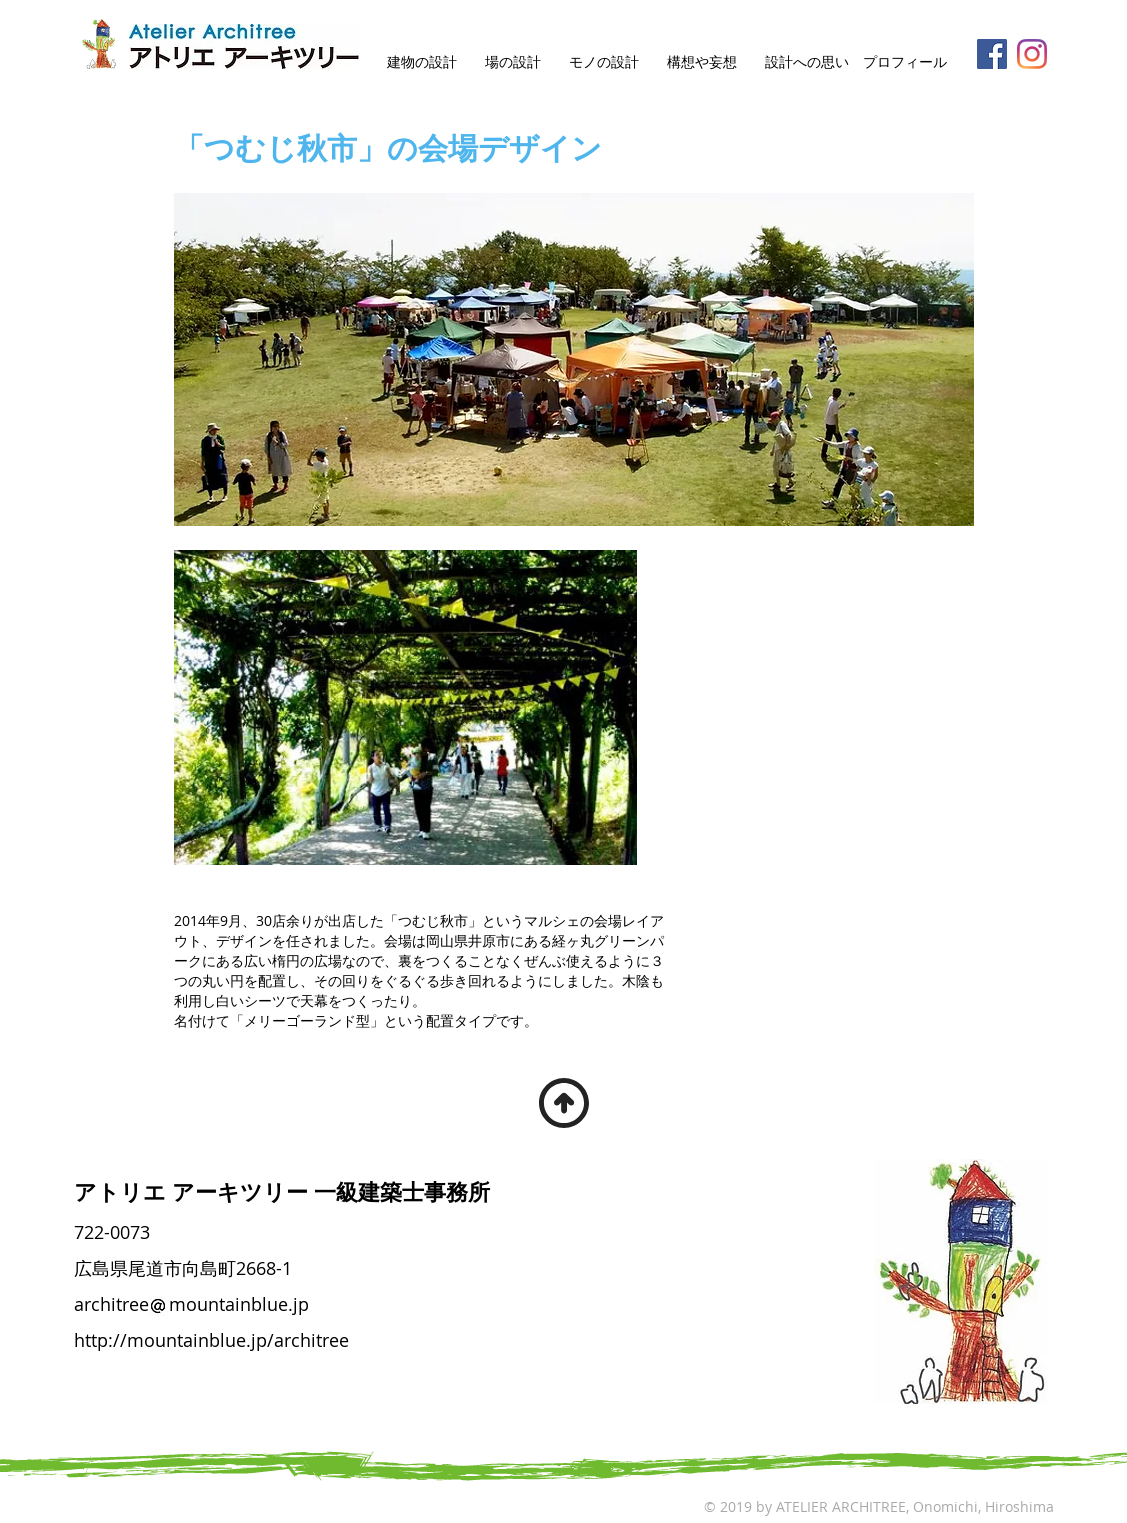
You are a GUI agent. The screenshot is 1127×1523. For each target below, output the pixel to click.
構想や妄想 (702, 61)
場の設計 (513, 61)
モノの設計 (604, 61)
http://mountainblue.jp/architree (211, 1340)
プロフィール (905, 61)
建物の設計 (422, 61)
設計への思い (807, 61)
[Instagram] (1032, 54)
